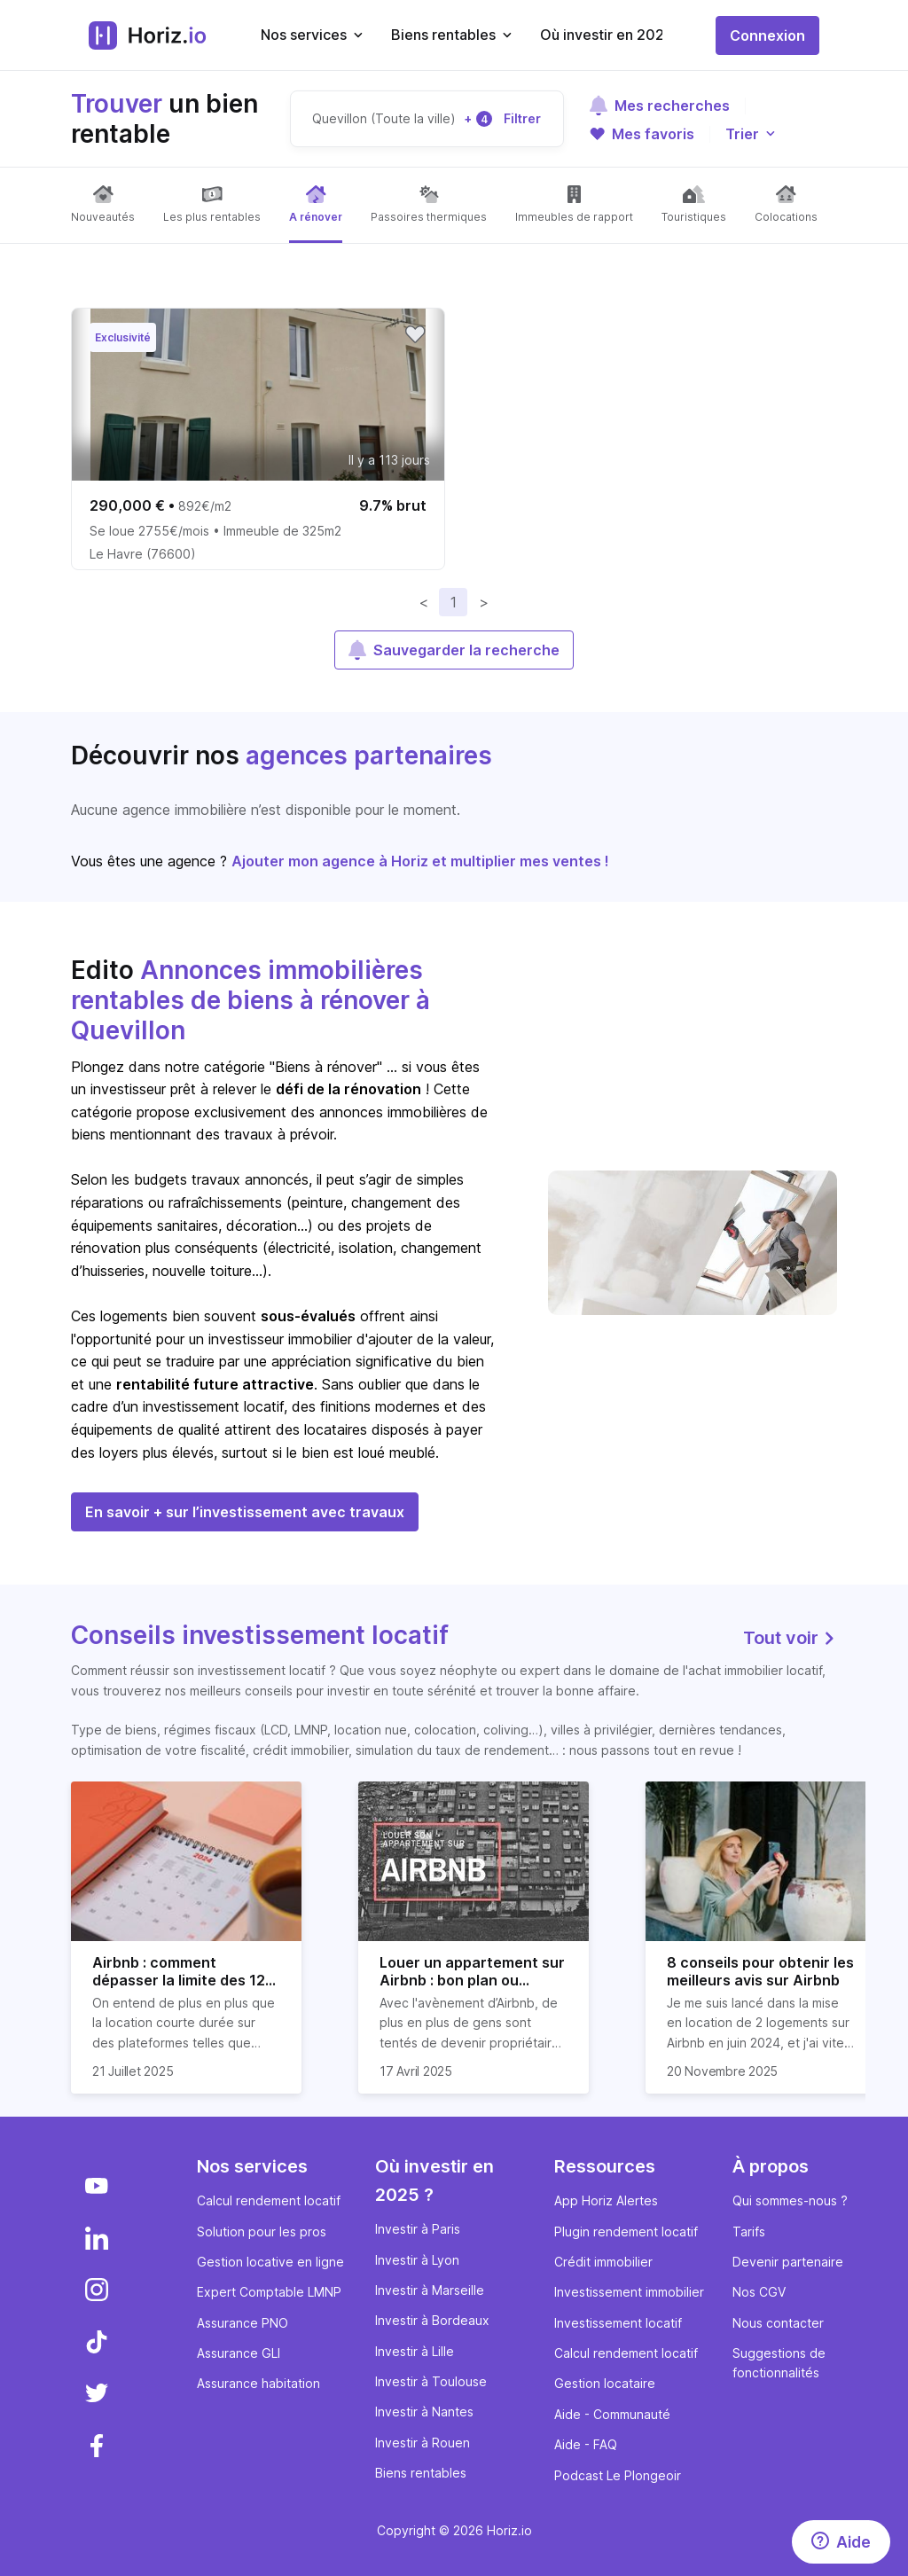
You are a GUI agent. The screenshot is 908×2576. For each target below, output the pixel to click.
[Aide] (841, 2542)
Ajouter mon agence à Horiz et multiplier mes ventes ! (420, 861)
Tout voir (790, 1637)
